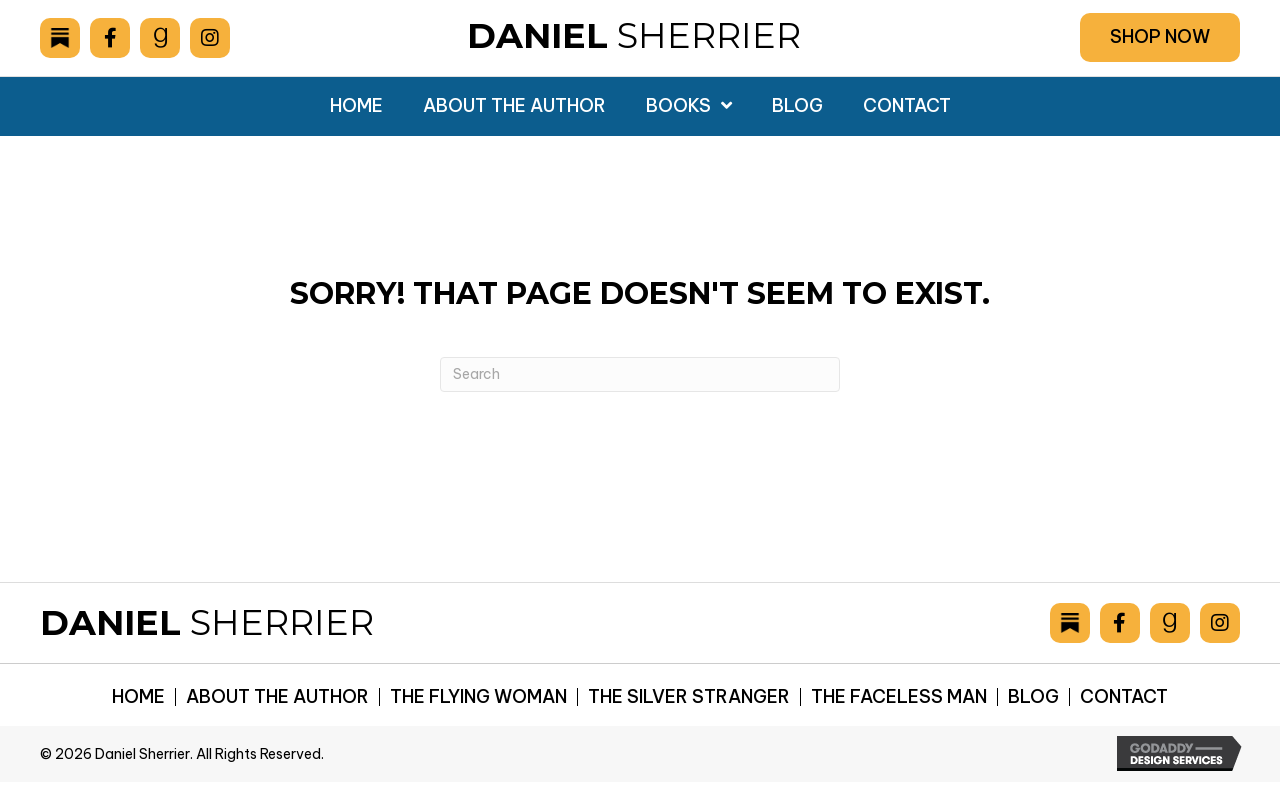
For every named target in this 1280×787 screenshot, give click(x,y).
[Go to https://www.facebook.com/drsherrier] (110, 38)
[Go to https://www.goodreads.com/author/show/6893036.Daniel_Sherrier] (160, 38)
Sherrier (634, 35)
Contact (1124, 697)
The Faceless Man (899, 697)
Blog (1033, 697)
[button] (1160, 37)
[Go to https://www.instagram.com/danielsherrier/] (210, 38)
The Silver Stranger (689, 697)
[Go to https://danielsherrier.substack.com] (60, 38)
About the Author (277, 697)
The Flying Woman (478, 697)
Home (138, 697)
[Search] (640, 374)
